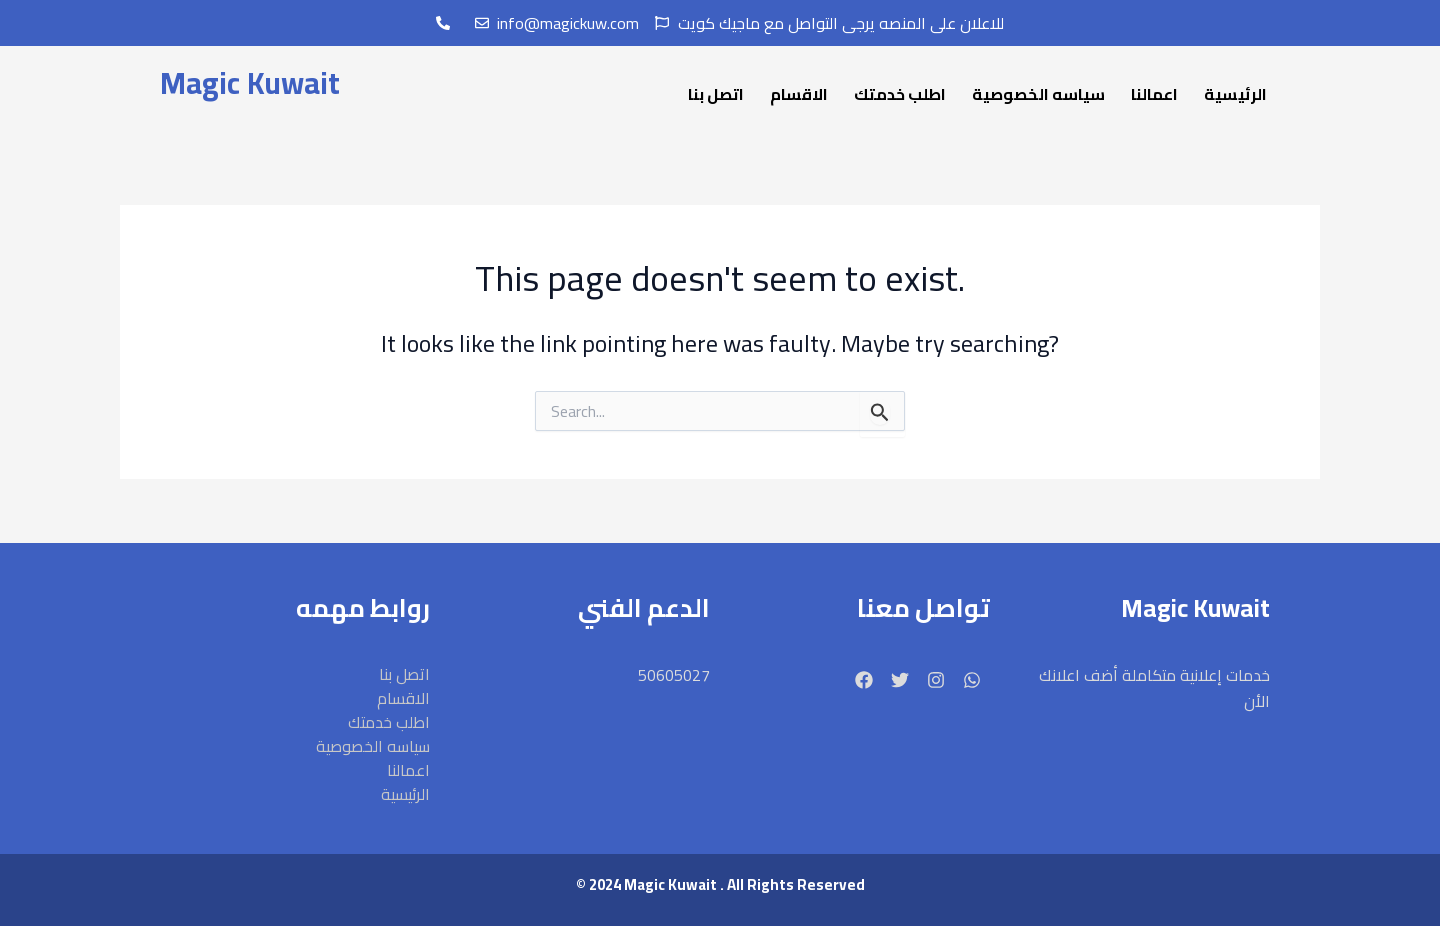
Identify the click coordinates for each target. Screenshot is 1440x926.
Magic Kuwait (250, 83)
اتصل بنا (716, 94)
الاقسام (799, 94)
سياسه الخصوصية (1038, 94)
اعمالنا (1154, 94)
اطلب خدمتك (900, 94)
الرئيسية (1235, 94)
